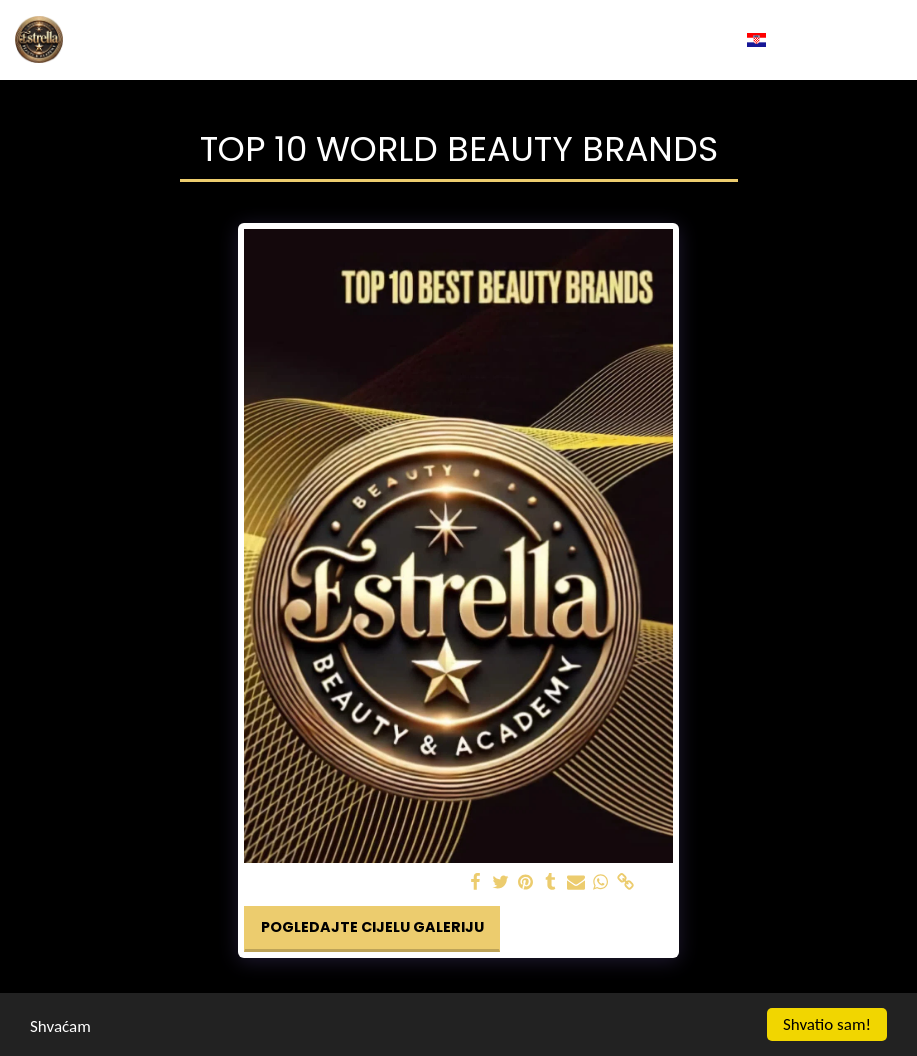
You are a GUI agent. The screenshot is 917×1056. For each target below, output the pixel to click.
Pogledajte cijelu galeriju (372, 927)
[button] (790, 40)
